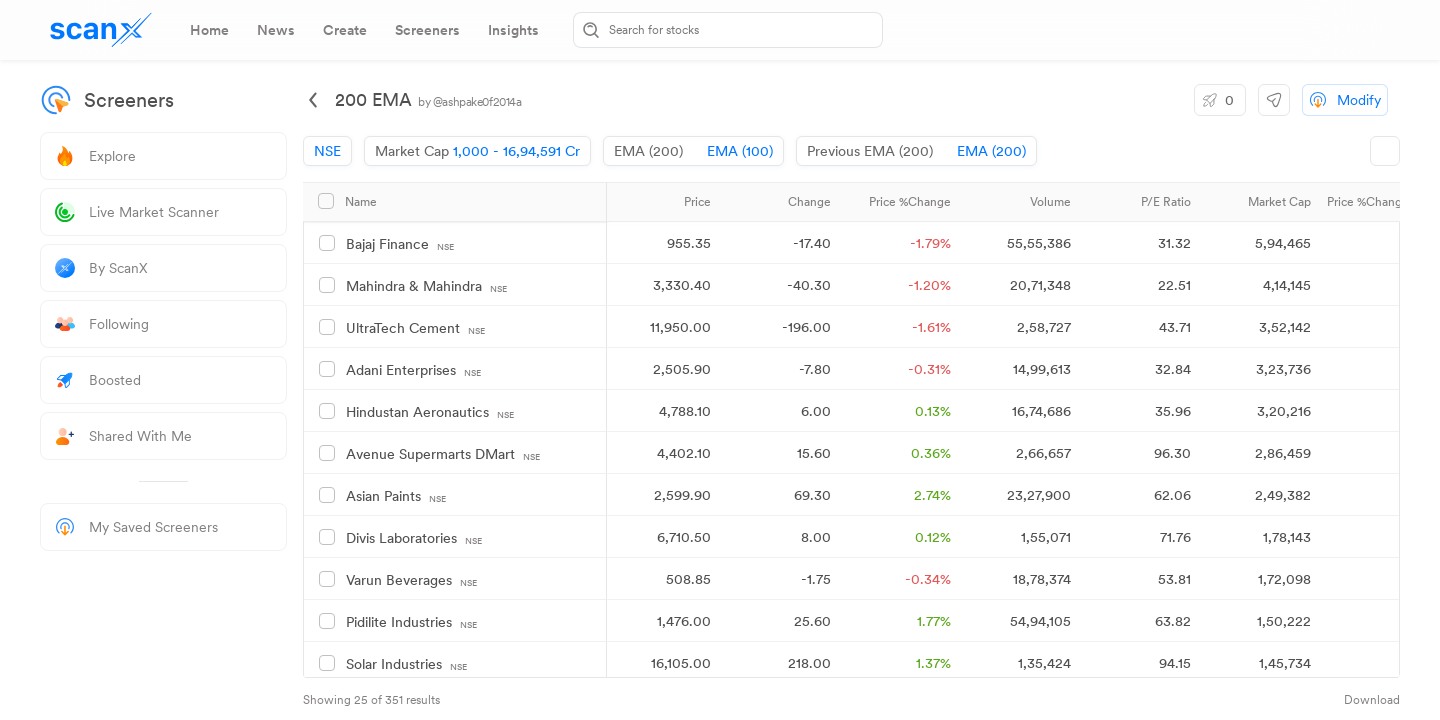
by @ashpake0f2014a (470, 102)
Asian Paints (396, 496)
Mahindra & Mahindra (426, 286)
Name (361, 202)
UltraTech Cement (415, 328)
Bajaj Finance (400, 244)
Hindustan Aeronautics (430, 412)
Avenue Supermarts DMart (443, 454)
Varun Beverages (411, 580)
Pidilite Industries (411, 622)
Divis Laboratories (414, 538)
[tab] (209, 30)
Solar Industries (406, 664)
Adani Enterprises (413, 370)
